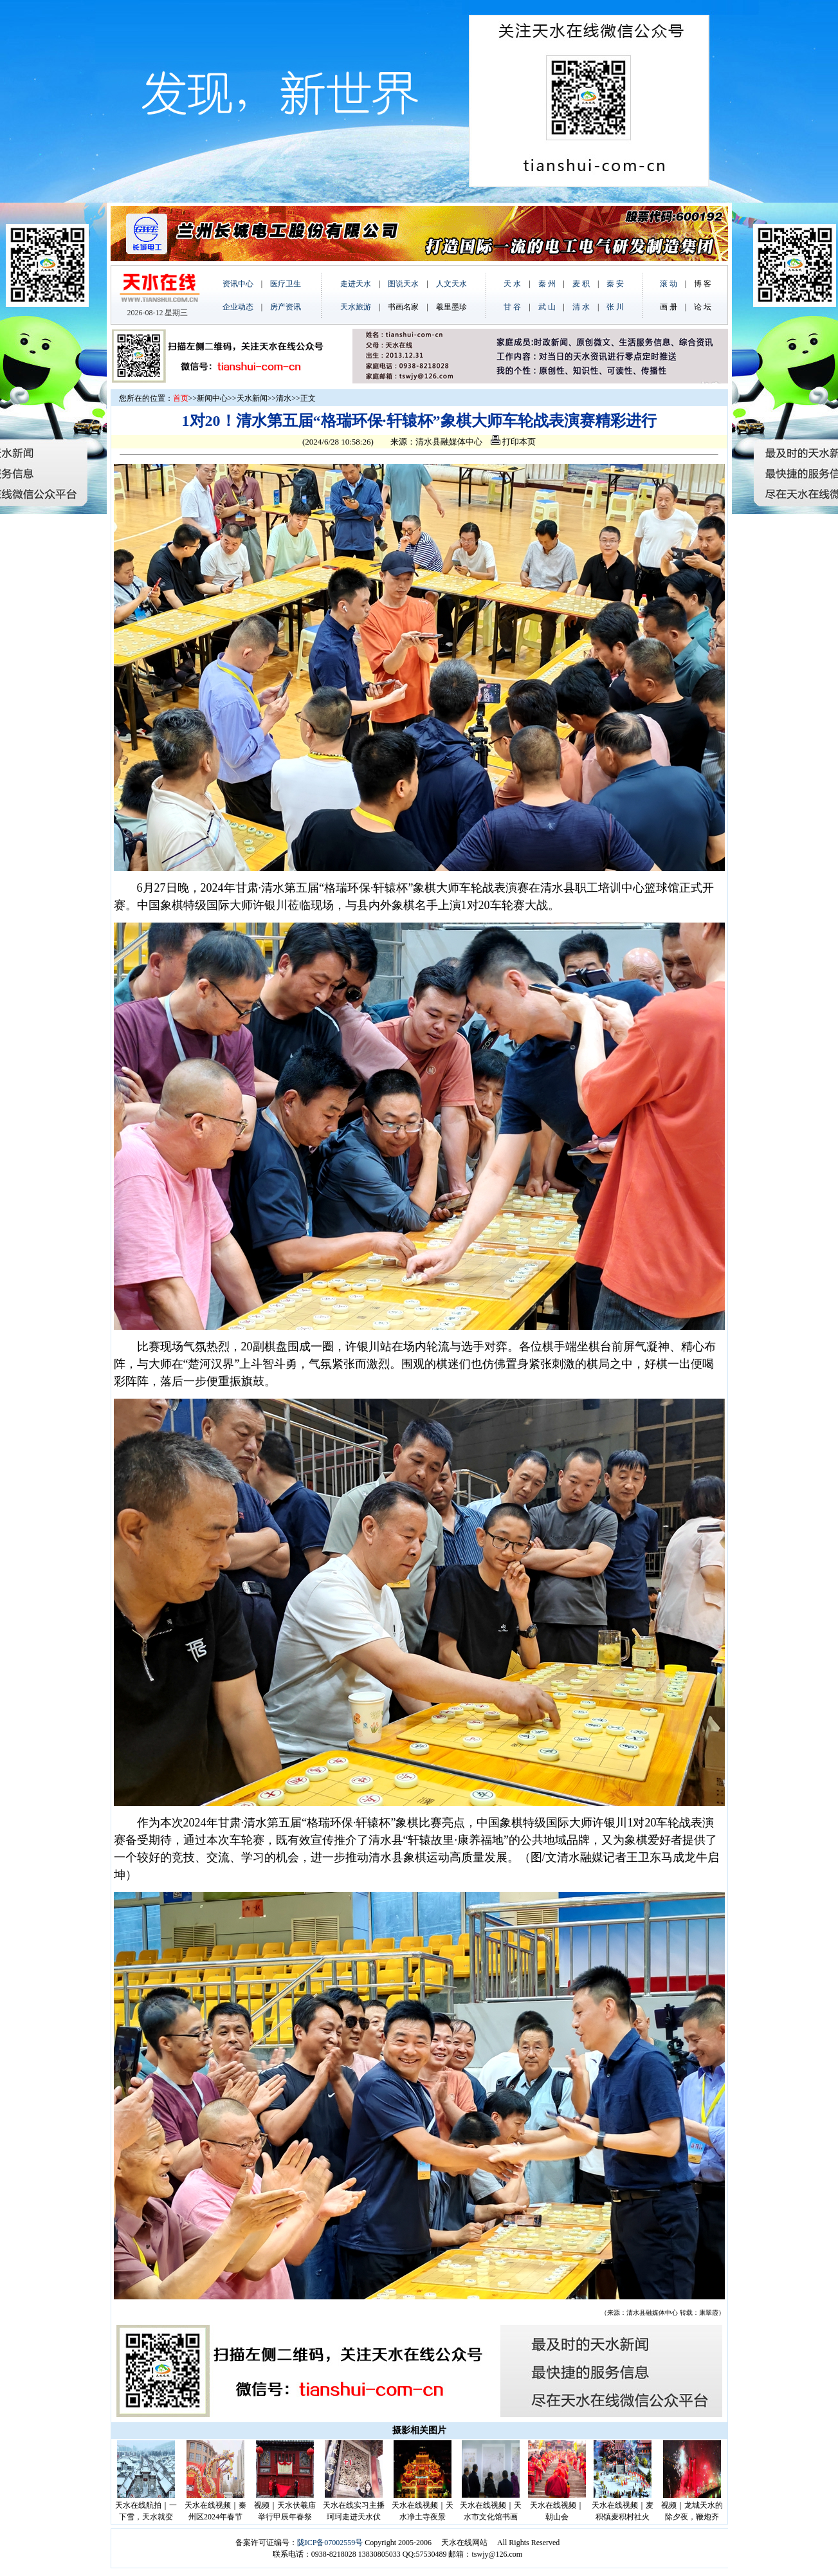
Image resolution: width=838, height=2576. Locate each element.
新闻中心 (212, 398)
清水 (283, 398)
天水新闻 (252, 398)
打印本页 (513, 441)
